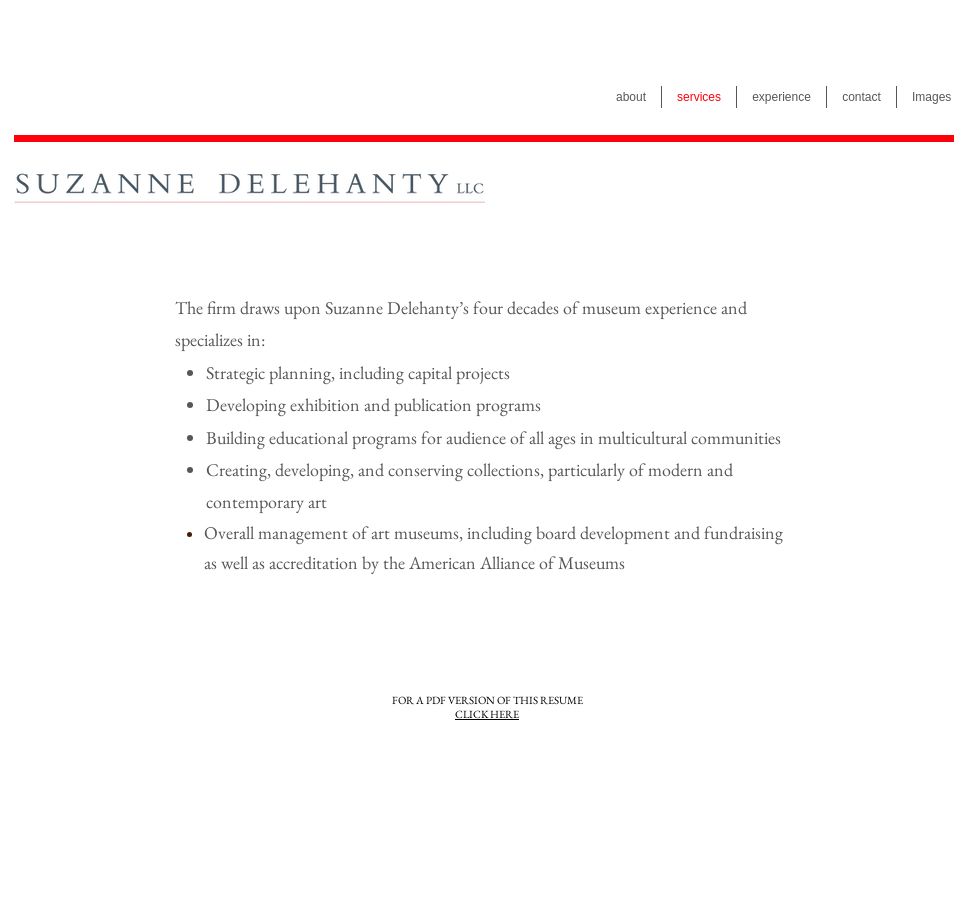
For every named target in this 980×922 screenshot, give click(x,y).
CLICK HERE (487, 714)
